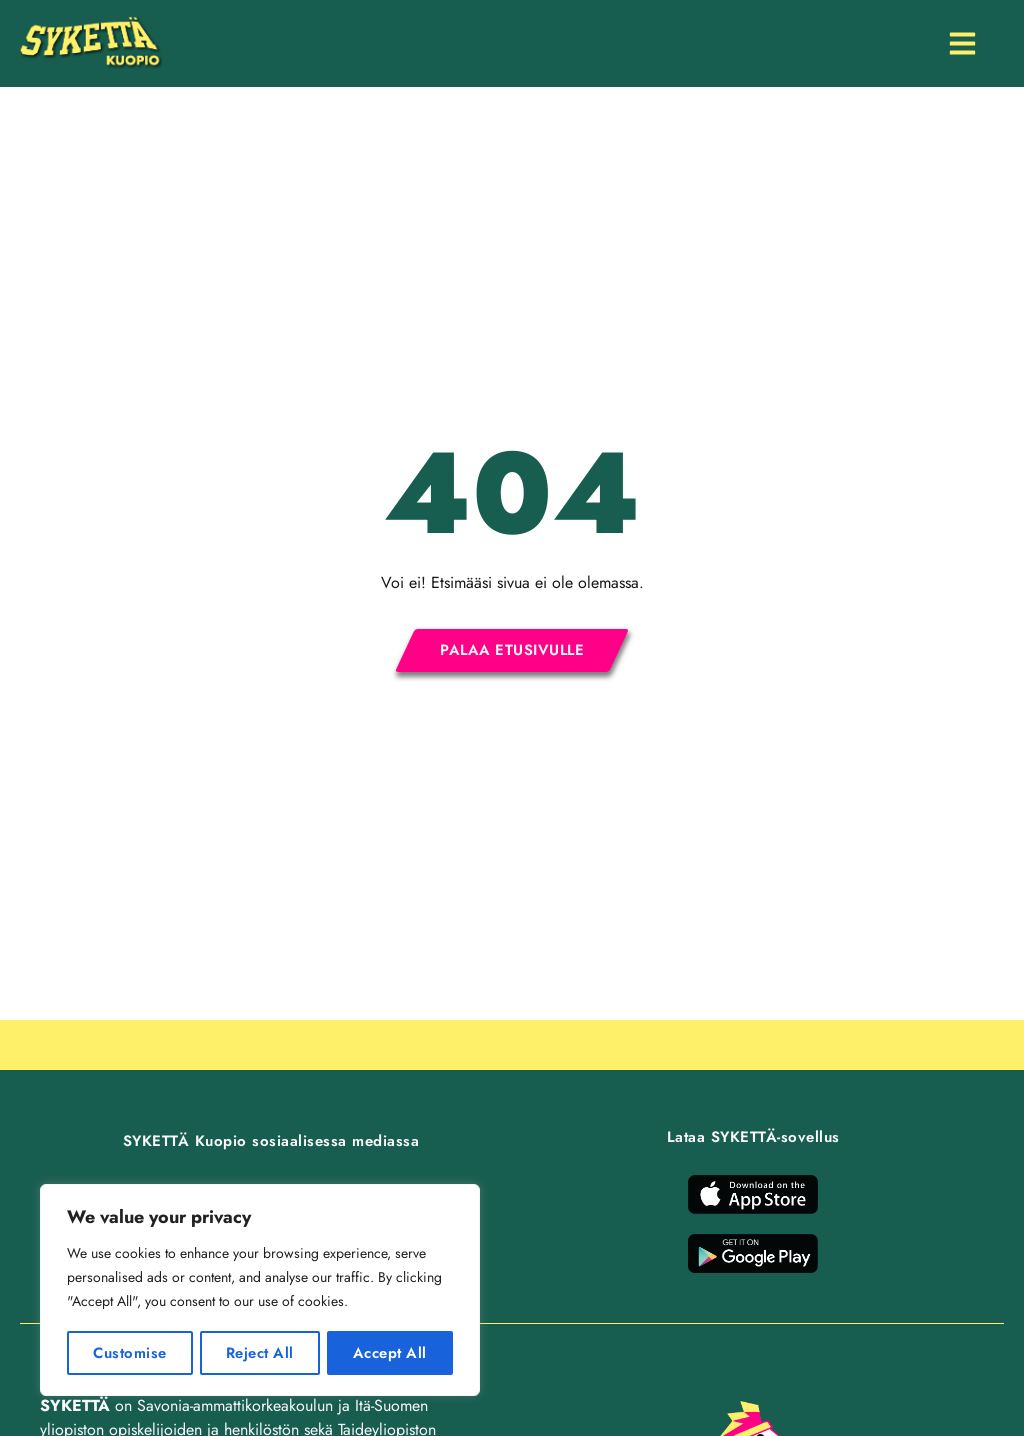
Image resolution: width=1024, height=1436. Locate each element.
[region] (260, 1291)
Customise (129, 1353)
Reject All (259, 1353)
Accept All (390, 1353)
